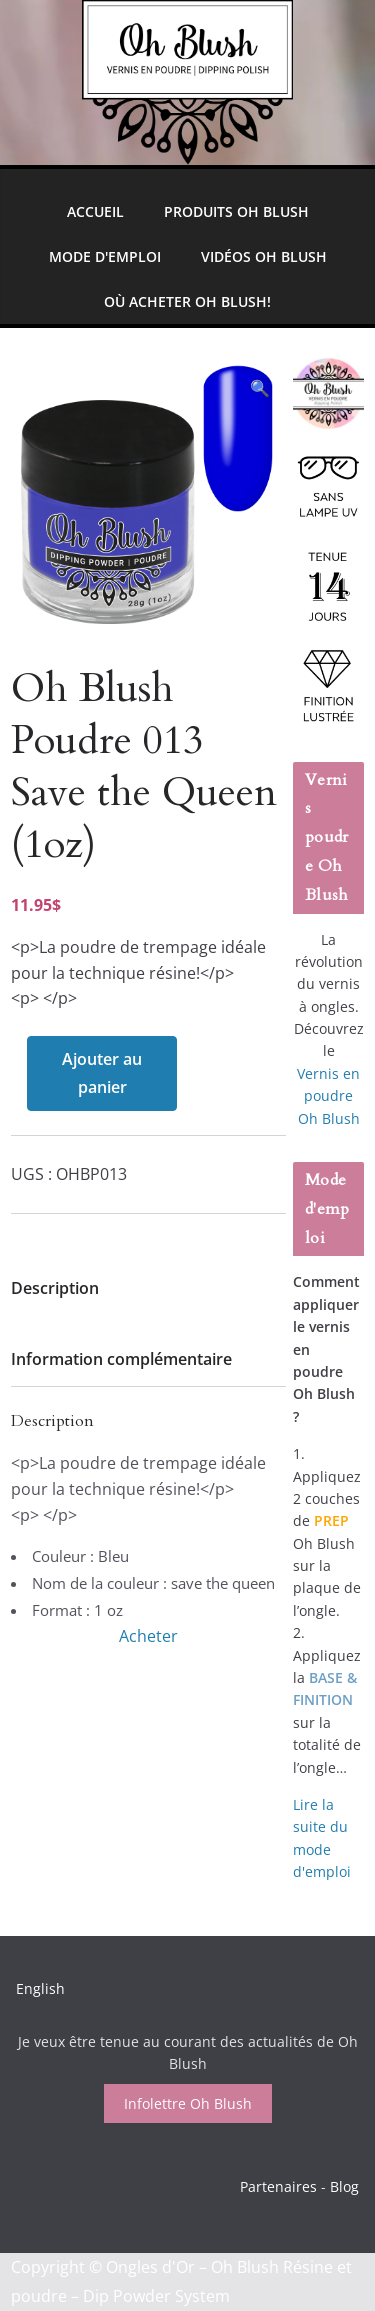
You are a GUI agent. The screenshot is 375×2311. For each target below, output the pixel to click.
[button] (260, 388)
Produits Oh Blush (236, 211)
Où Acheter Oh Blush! (187, 301)
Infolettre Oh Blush (188, 2103)
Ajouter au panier (102, 1073)
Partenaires (278, 2186)
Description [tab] (55, 1288)
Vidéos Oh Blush (264, 256)
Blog (344, 2186)
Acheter (148, 1636)
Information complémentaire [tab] (121, 1359)
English (40, 1988)
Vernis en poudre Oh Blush (328, 1096)
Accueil (95, 211)
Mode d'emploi (105, 256)
